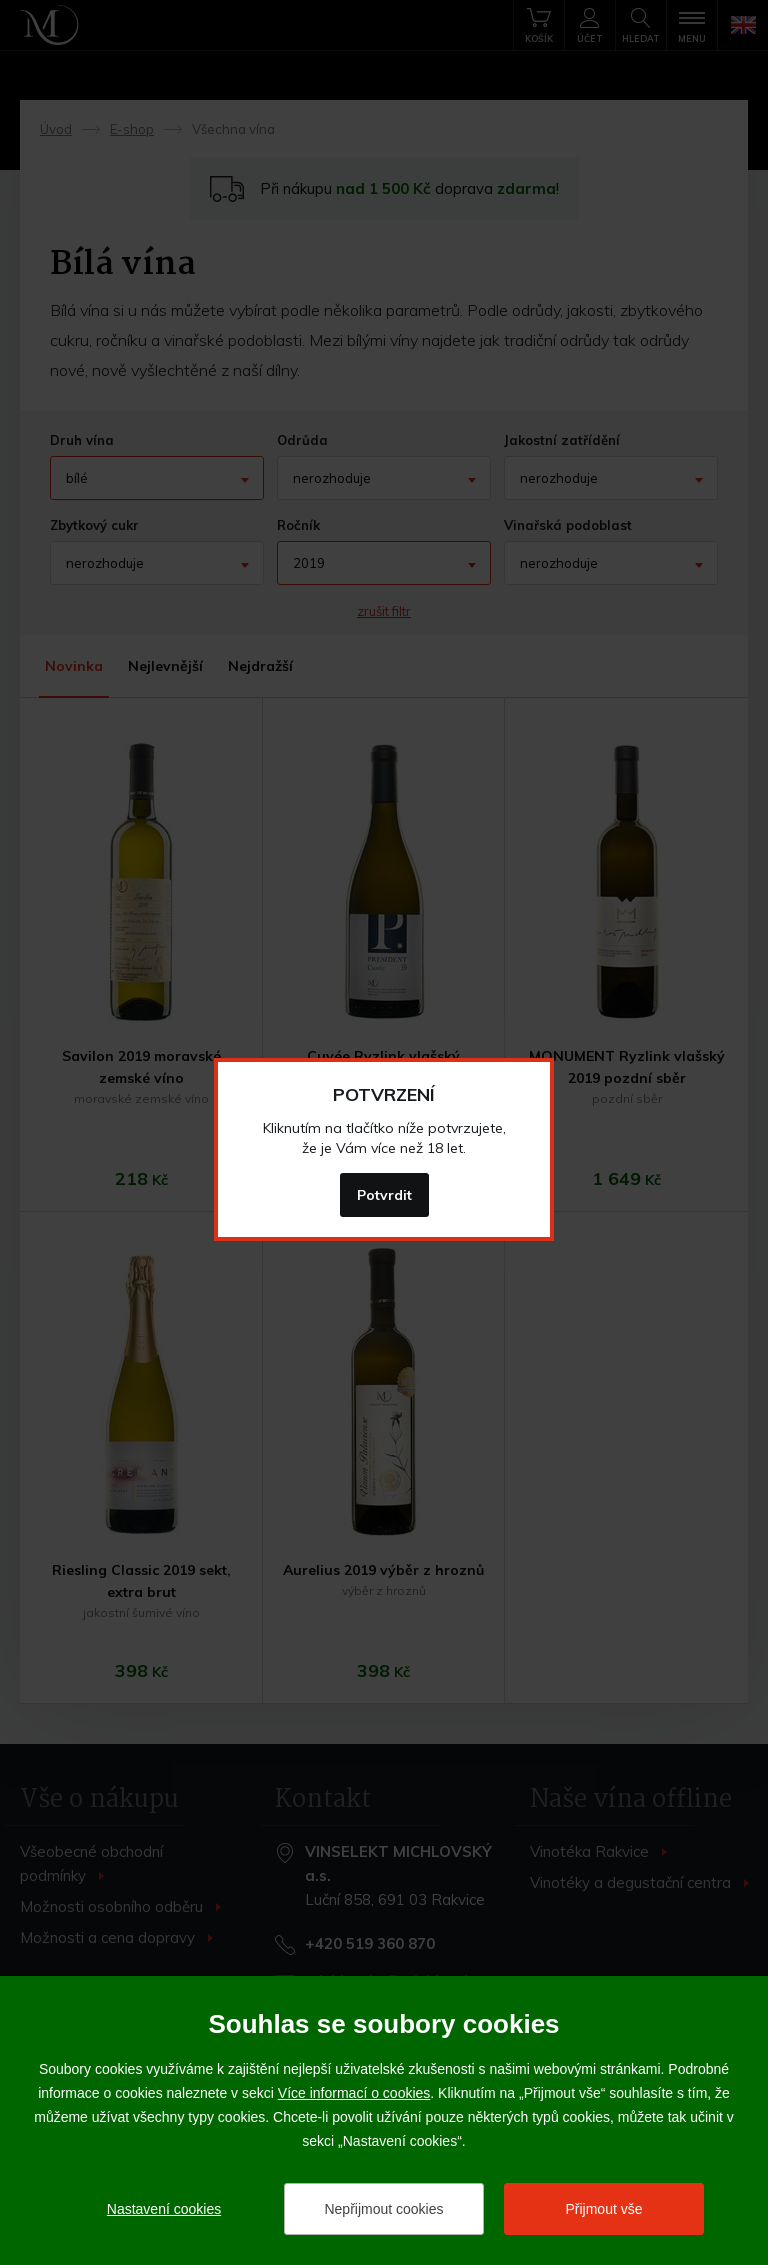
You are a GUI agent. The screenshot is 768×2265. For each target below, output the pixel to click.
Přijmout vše (603, 2209)
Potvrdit (384, 1195)
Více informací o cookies (354, 2093)
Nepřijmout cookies (383, 2209)
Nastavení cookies (164, 2209)
